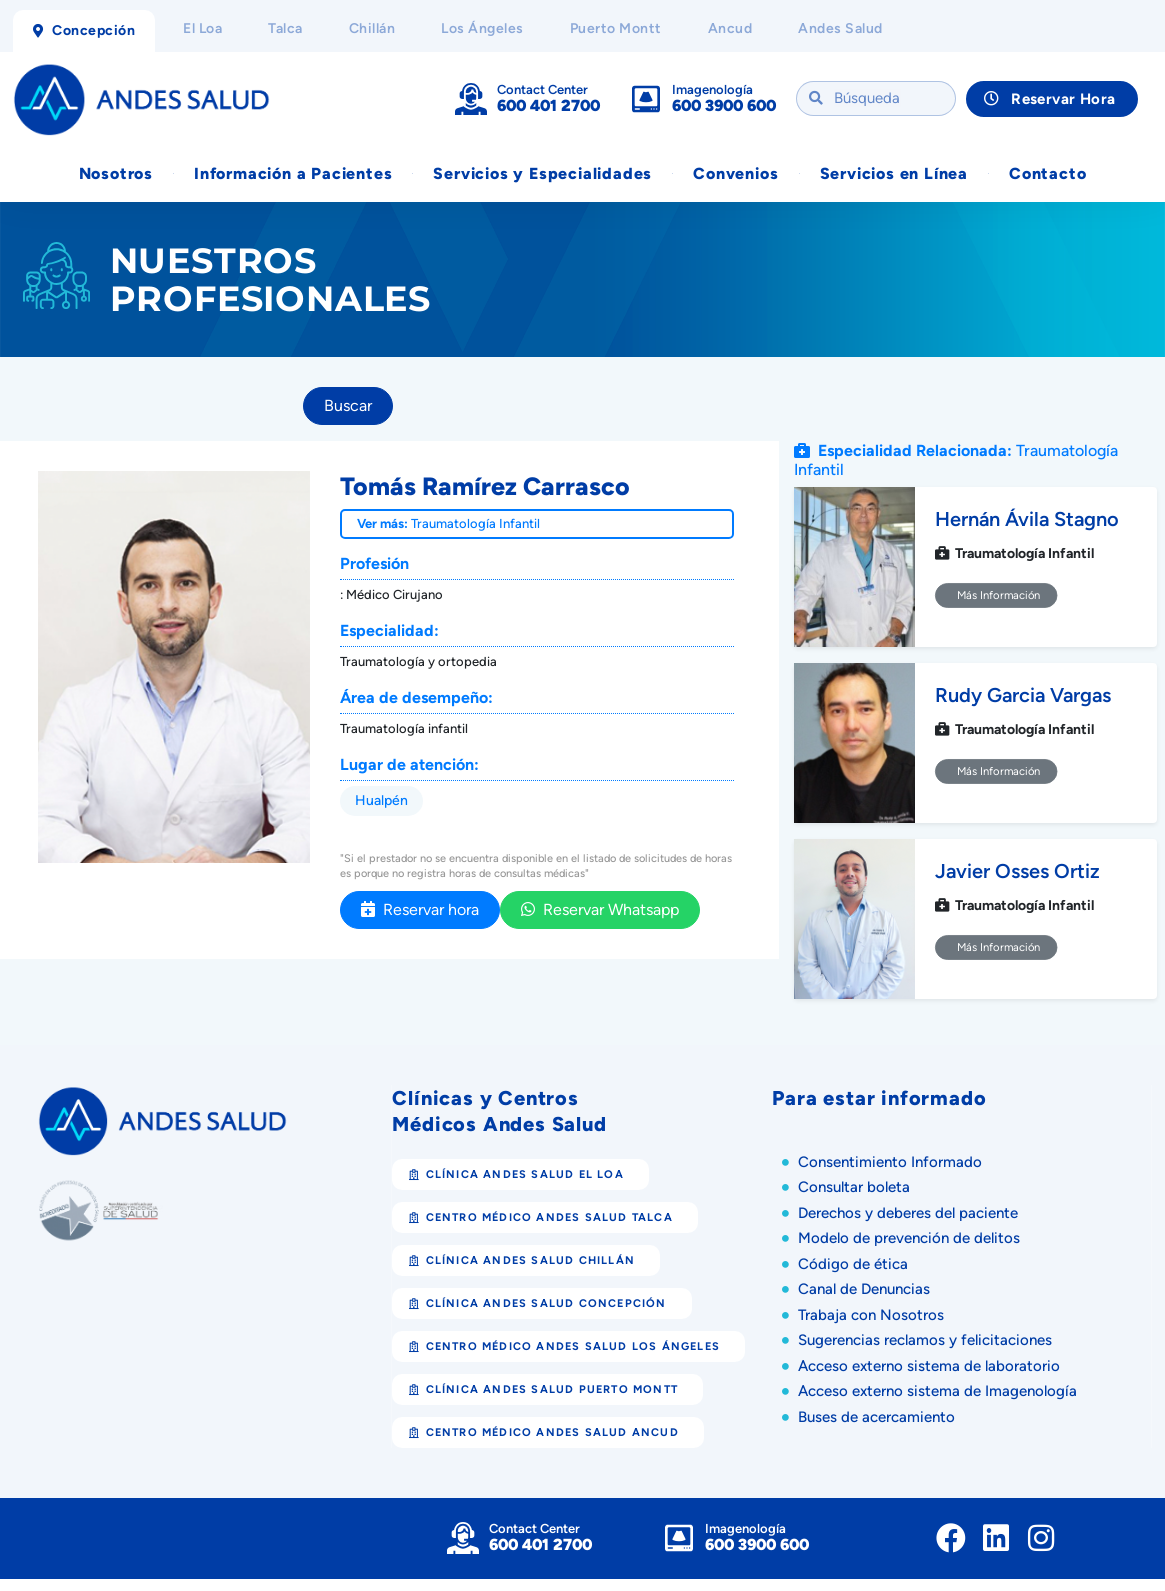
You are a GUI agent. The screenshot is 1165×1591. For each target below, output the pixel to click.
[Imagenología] (646, 99)
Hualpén (381, 800)
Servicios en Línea (894, 173)
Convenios (735, 173)
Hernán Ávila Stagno (1027, 520)
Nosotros (116, 173)
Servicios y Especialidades (542, 173)
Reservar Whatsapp (600, 909)
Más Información (996, 596)
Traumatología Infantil (475, 523)
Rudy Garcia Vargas (1023, 696)
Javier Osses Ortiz (1017, 872)
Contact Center (542, 89)
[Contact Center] (471, 99)
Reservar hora (420, 909)
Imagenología (712, 89)
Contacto (1047, 173)
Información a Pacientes (293, 173)
